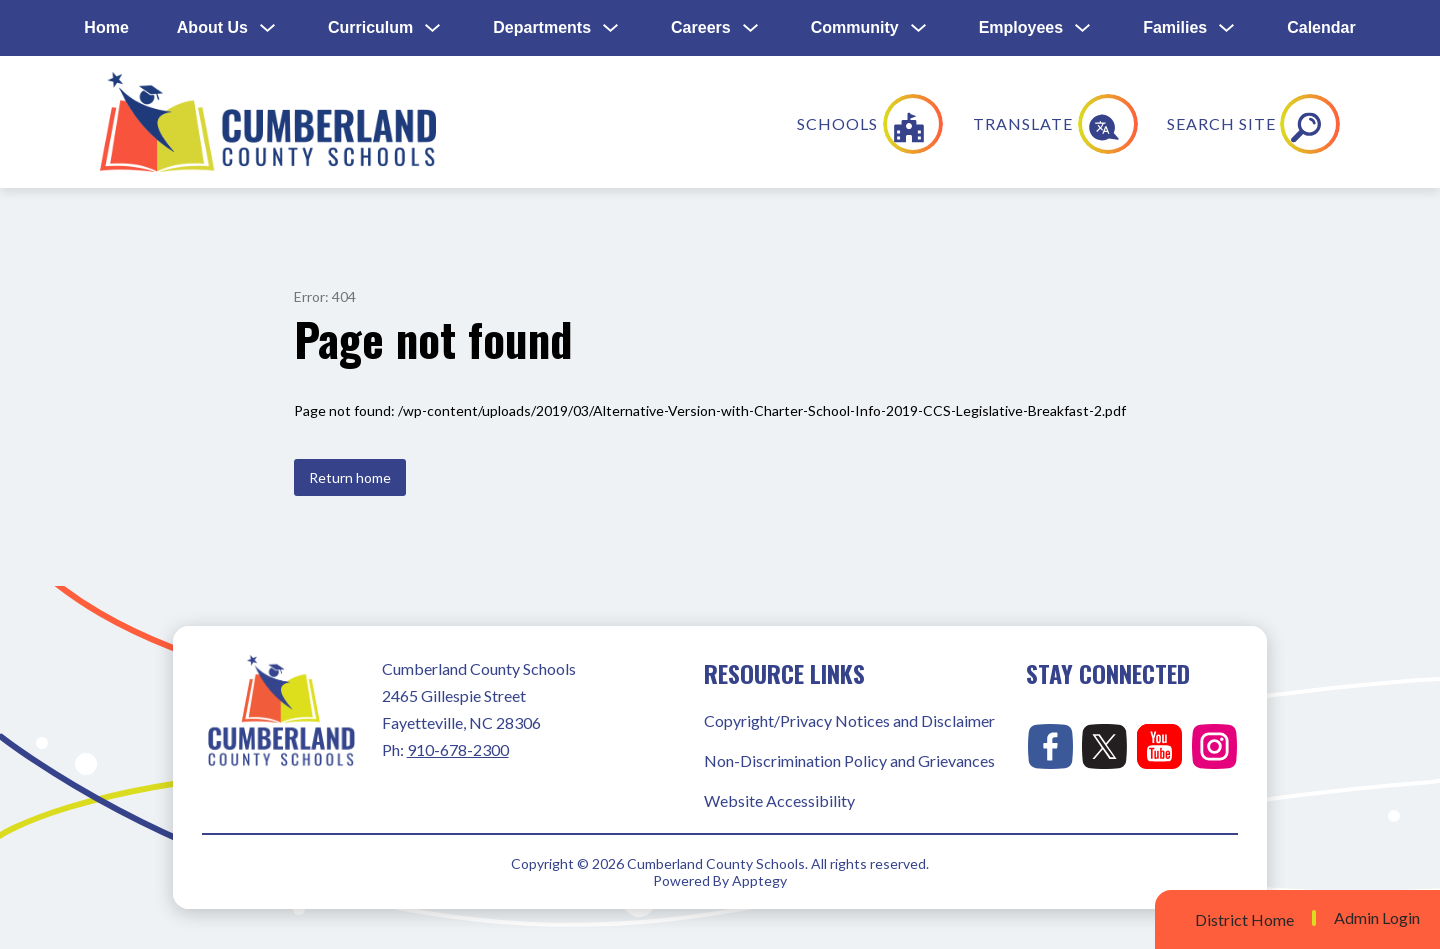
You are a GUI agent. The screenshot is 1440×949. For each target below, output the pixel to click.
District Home (1244, 919)
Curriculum (370, 27)
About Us (212, 27)
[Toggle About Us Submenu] (268, 28)
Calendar (1321, 27)
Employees (1021, 27)
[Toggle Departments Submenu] (611, 28)
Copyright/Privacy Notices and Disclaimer (849, 720)
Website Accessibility (779, 800)
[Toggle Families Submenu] (1227, 28)
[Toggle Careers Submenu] (751, 28)
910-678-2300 (458, 749)
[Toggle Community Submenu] (919, 28)
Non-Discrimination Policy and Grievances (849, 760)
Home (106, 27)
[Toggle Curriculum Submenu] (433, 28)
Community (855, 27)
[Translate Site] (1188, 124)
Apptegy (759, 880)
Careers (701, 27)
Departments (542, 27)
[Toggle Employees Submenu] (1083, 28)
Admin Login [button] (1377, 918)
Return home (350, 477)
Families (1175, 27)
